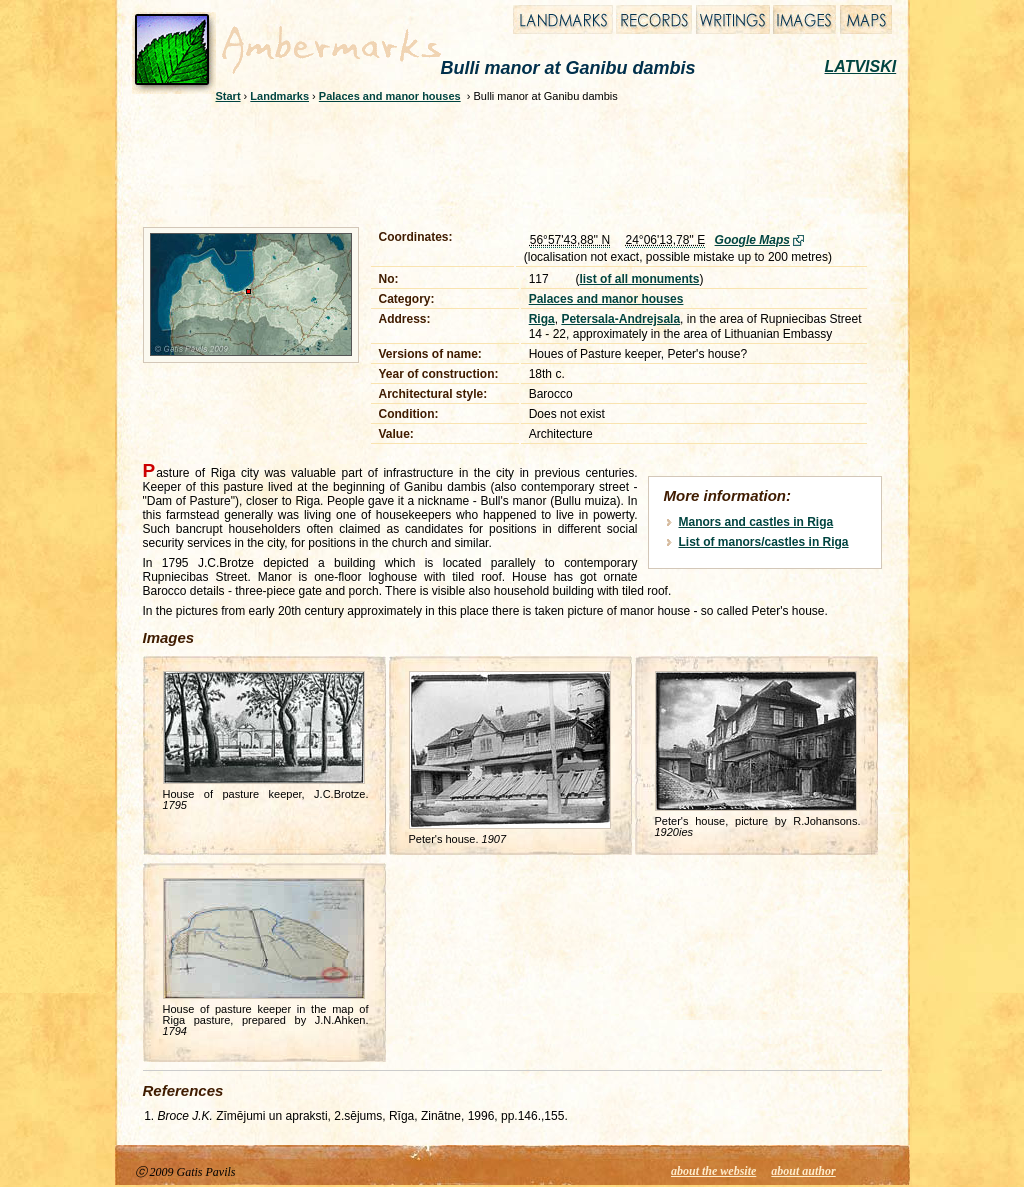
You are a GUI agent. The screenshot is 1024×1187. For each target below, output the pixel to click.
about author (803, 1171)
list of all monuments (639, 279)
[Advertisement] (499, 162)
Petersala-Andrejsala (620, 319)
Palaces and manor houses (390, 96)
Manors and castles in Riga (756, 522)
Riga (542, 319)
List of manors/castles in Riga (764, 542)
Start (228, 96)
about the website (713, 1171)
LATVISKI (861, 66)
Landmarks (279, 96)
